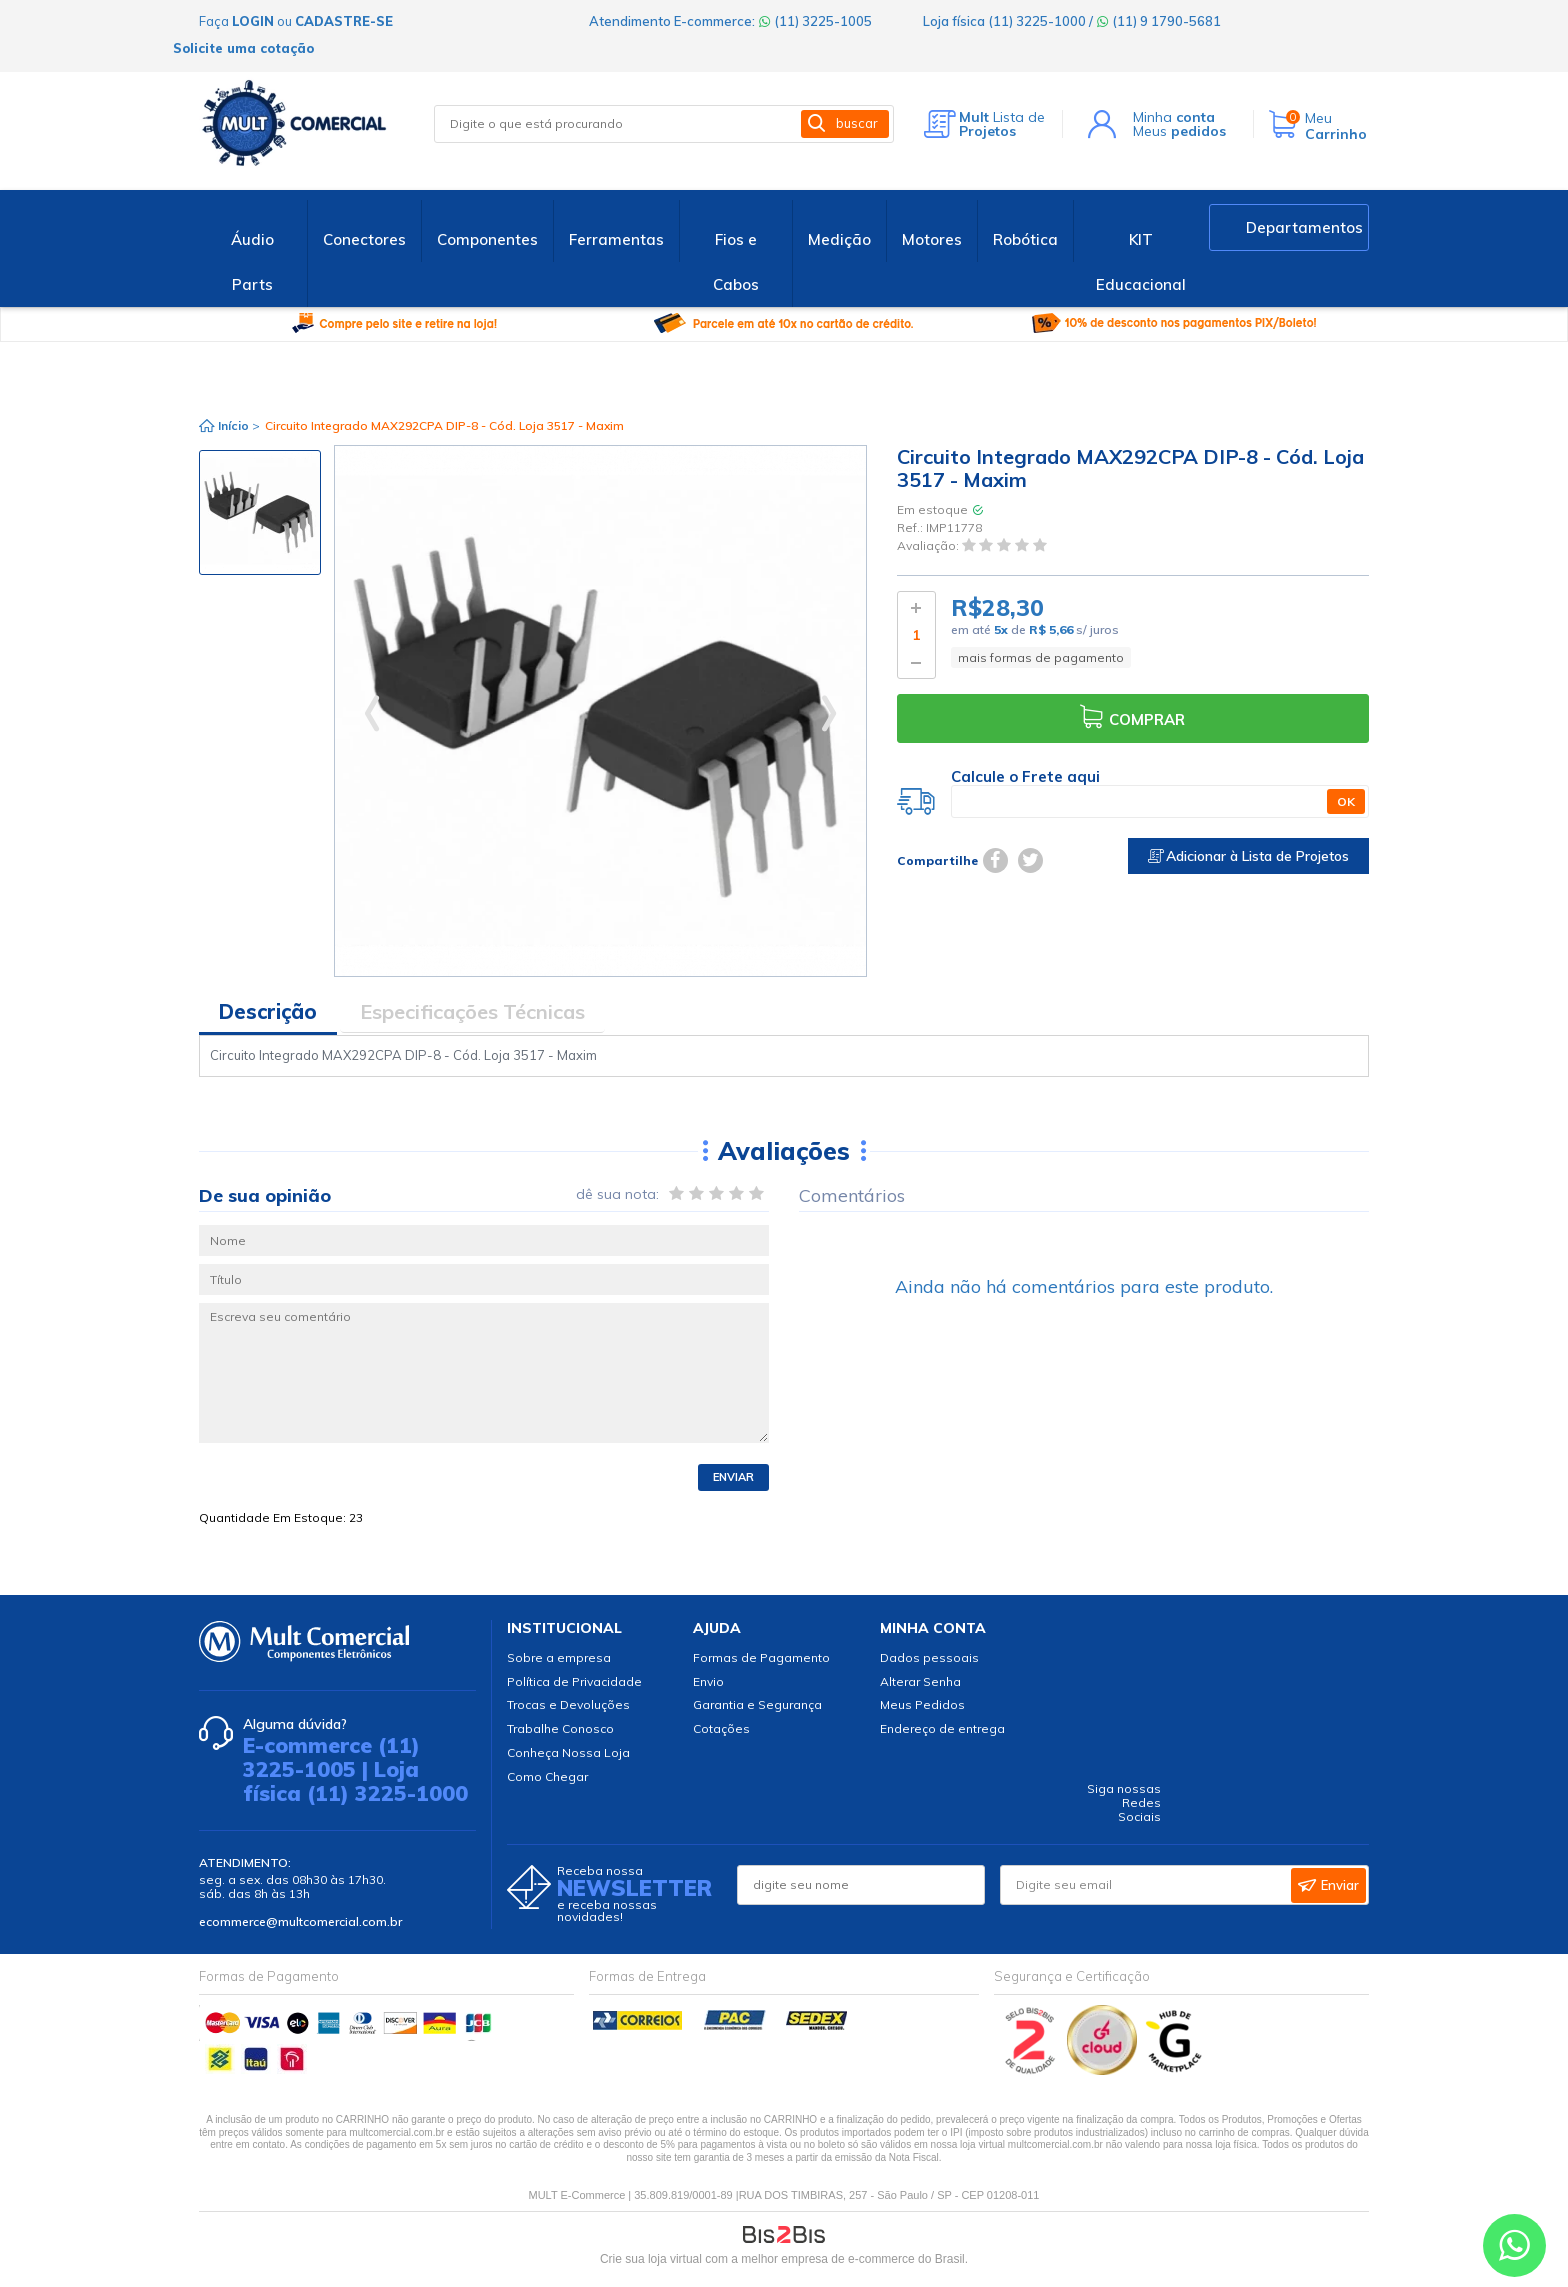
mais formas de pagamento (1041, 657)
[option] (260, 512)
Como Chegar (547, 1776)
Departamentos (1304, 227)
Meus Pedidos (922, 1704)
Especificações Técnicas (472, 1011)
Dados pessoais (929, 1657)
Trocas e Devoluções (568, 1704)
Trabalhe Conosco (560, 1728)
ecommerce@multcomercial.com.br (300, 1921)
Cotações (721, 1728)
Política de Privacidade (574, 1681)
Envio (708, 1681)
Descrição (268, 1011)
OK (1346, 801)
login (253, 21)
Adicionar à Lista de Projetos (1248, 856)
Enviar (733, 1477)
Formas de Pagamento (761, 1657)
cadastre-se (344, 21)
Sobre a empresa (559, 1657)
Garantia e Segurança (757, 1704)
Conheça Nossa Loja (568, 1752)
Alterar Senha (920, 1681)
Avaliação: (929, 546)
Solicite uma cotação (243, 48)
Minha (1174, 117)
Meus (1179, 131)
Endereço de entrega (942, 1728)
